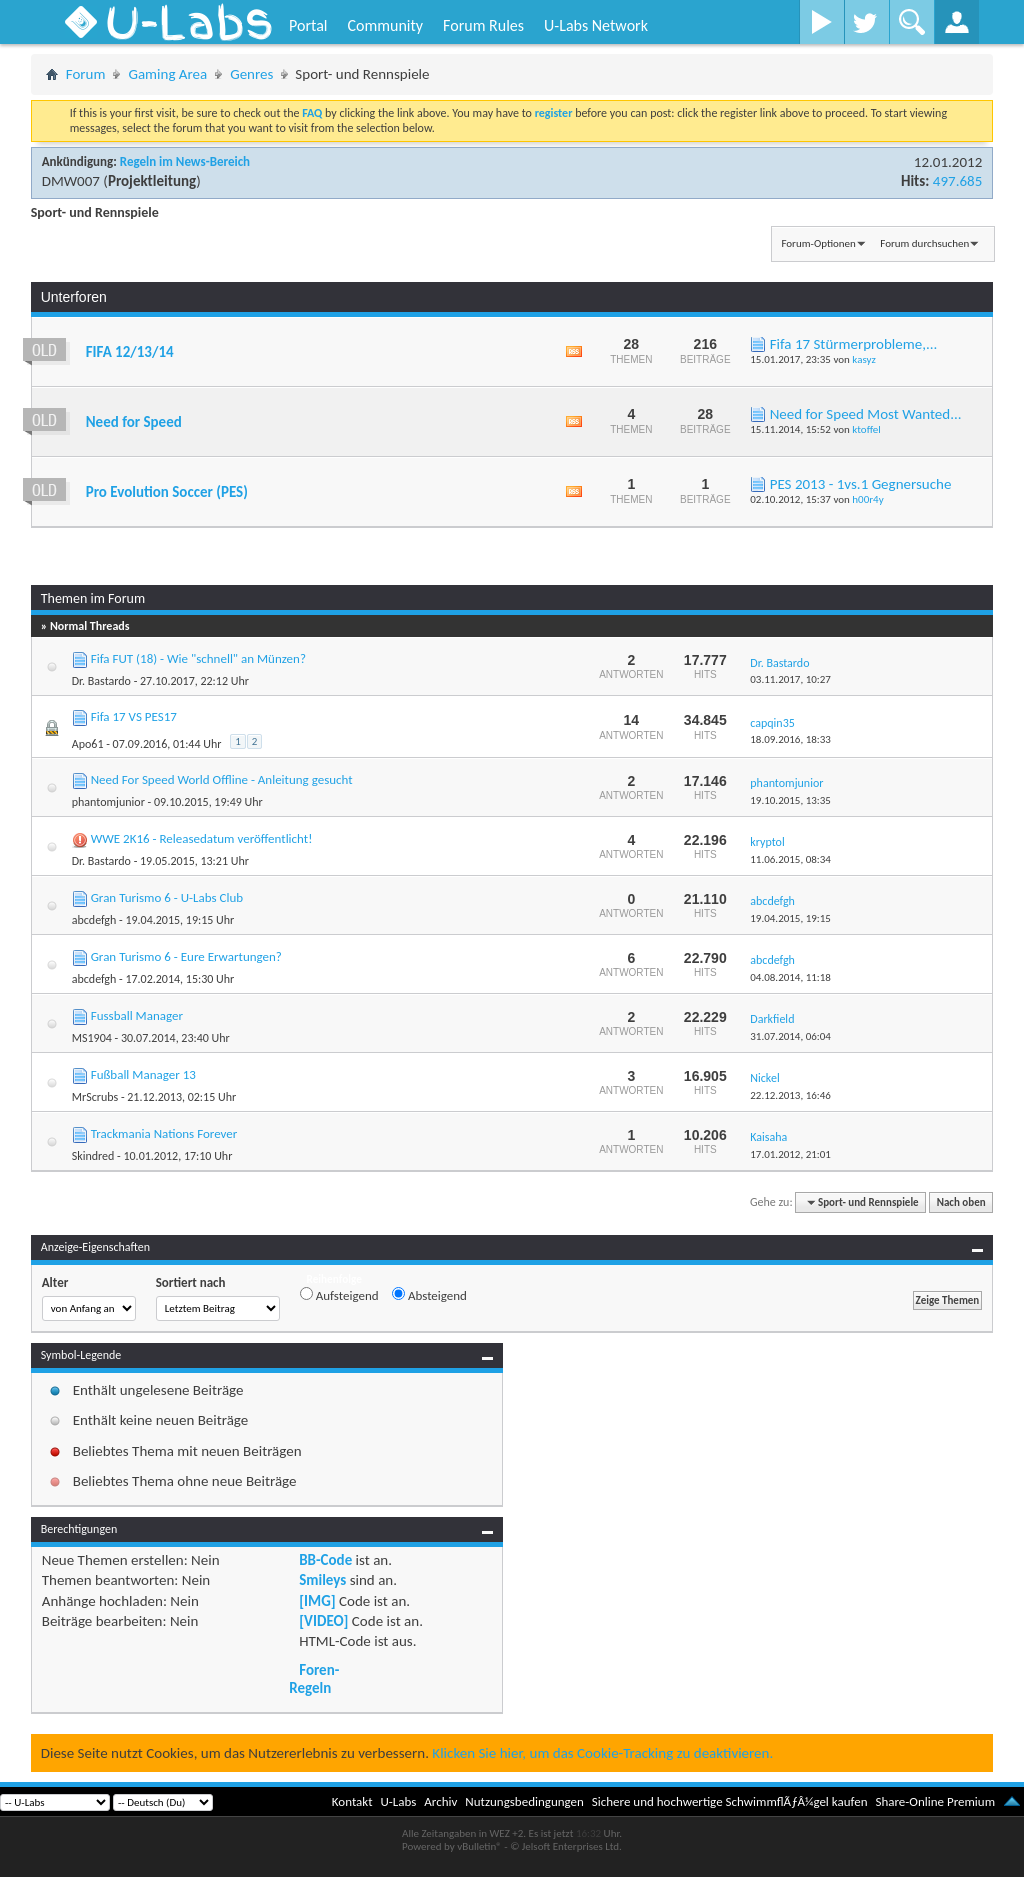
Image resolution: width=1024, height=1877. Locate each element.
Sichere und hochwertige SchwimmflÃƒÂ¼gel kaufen (730, 1801)
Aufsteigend (339, 1295)
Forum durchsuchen (924, 243)
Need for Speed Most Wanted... (866, 414)
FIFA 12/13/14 (130, 352)
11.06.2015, (790, 859)
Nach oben (961, 1202)
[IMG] (317, 1601)
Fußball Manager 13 (143, 1074)
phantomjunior (108, 802)
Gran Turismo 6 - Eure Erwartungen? (186, 956)
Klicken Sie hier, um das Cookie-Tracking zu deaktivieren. (602, 1753)
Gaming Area (167, 74)
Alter (55, 1282)
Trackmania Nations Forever (164, 1133)
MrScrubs (95, 1097)
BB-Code (325, 1560)
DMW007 (71, 181)
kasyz (863, 359)
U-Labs (399, 1801)
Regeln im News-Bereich (185, 161)
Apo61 (88, 744)
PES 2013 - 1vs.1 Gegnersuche (861, 484)
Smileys (322, 1580)
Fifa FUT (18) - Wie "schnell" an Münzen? (198, 658)
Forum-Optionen (818, 243)
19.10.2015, (790, 800)
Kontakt (352, 1801)
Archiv (440, 1801)
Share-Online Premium (935, 1801)
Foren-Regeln (314, 1679)
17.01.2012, (790, 1154)
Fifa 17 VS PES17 (134, 716)
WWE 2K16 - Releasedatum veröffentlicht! (202, 838)
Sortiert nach (191, 1282)
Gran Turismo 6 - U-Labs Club (167, 897)
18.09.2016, (790, 739)
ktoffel (866, 429)
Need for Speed (134, 422)
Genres (251, 74)
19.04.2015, (790, 918)
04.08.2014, (790, 977)
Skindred (93, 1156)
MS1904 (92, 1038)
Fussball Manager (137, 1015)
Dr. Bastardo (101, 681)
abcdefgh (94, 920)
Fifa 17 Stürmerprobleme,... (854, 344)
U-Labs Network (596, 25)
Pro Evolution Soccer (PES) (167, 492)
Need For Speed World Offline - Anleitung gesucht (222, 779)
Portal (308, 25)
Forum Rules (483, 25)
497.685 (957, 181)
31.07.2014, (790, 1036)
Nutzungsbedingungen (524, 1801)
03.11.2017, (790, 679)
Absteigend (429, 1295)
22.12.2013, (790, 1095)
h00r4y (867, 499)
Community (385, 25)
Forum (86, 74)
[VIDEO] (323, 1621)
